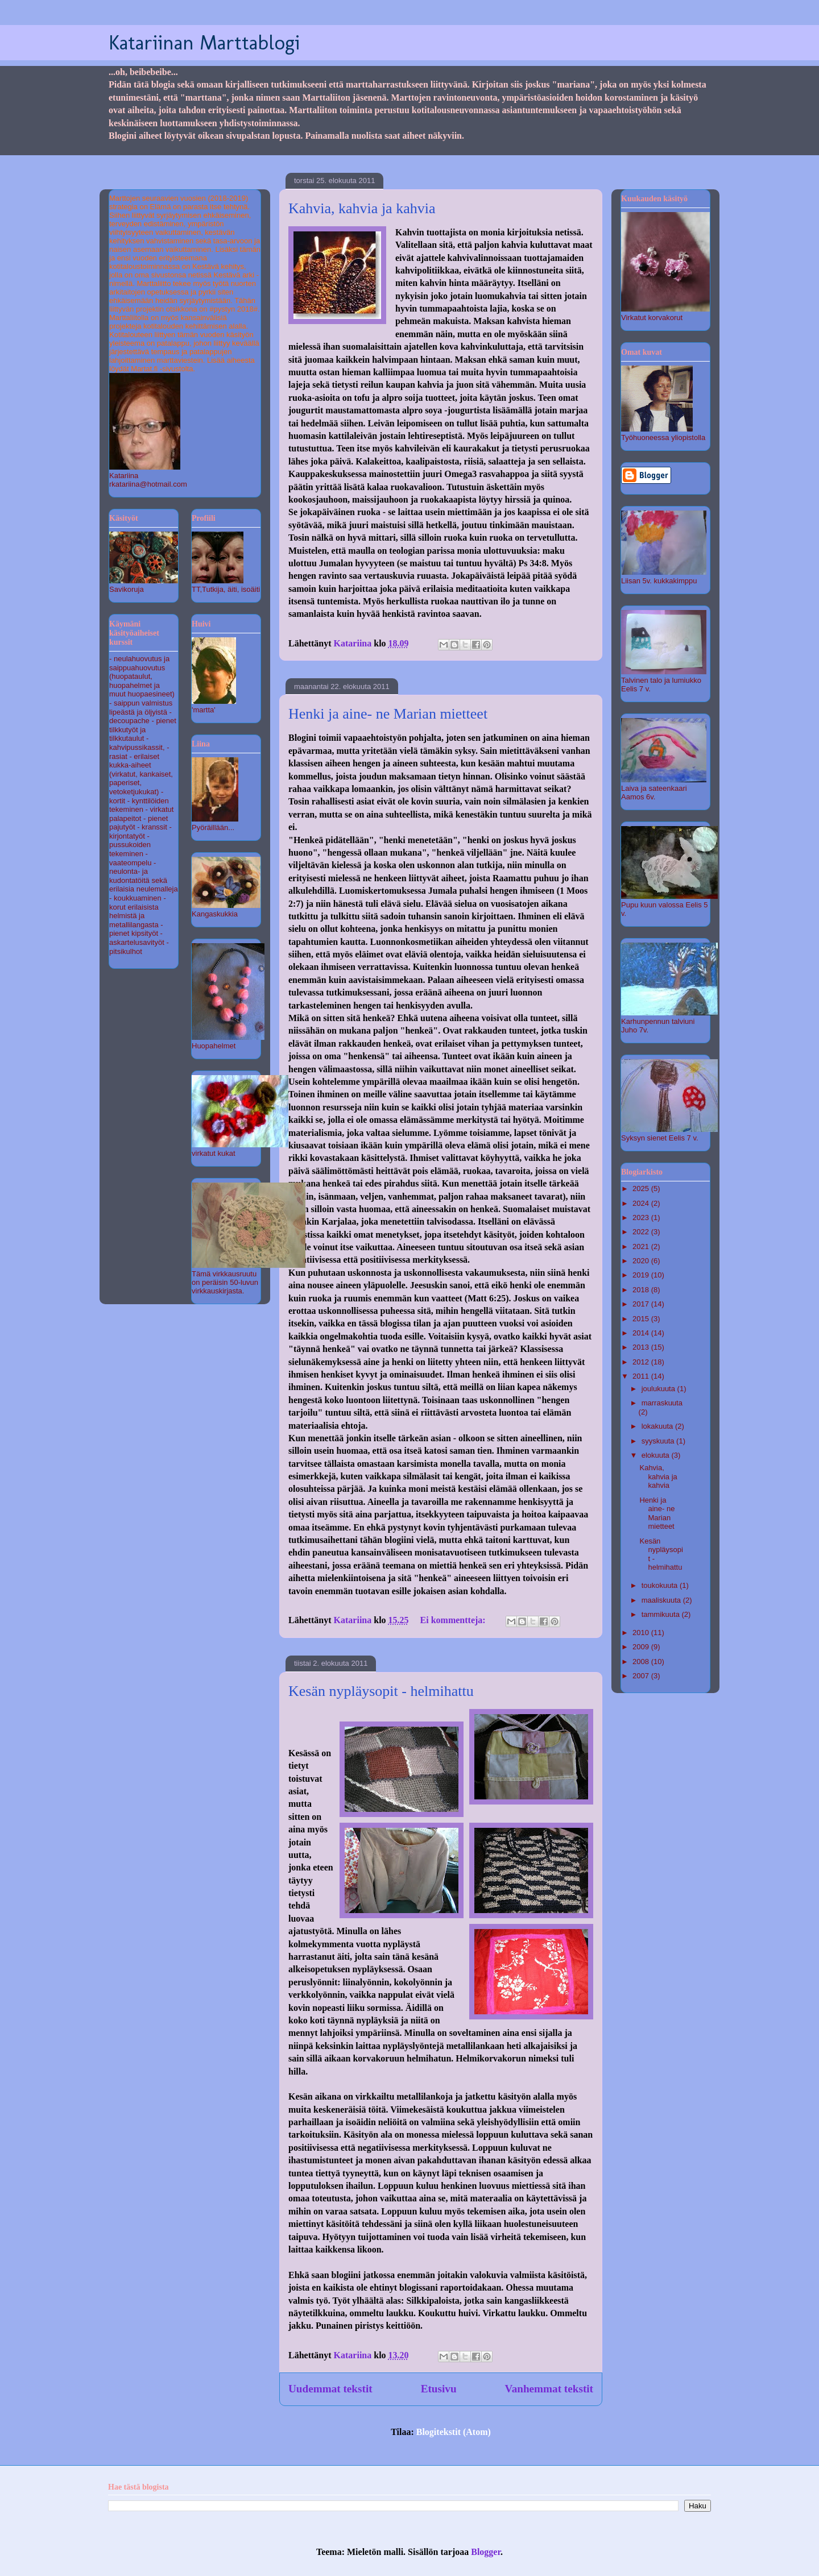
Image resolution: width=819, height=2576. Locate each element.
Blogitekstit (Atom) (453, 2432)
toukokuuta (661, 1585)
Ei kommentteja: (454, 1620)
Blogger (485, 2552)
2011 (641, 1376)
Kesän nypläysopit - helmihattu (381, 1691)
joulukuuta (659, 1388)
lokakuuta (658, 1426)
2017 (641, 1304)
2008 (641, 1661)
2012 (641, 1362)
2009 (641, 1646)
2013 (641, 1347)
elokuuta (657, 1455)
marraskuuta (662, 1403)
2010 (641, 1632)
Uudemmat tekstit (330, 2389)
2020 (641, 1260)
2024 (641, 1203)
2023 (641, 1217)
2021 (641, 1246)
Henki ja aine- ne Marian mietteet (387, 714)
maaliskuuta (662, 1600)
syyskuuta (659, 1441)
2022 (641, 1231)
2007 (641, 1675)
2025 (641, 1188)
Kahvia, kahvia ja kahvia (361, 208)
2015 (641, 1318)
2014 (641, 1333)
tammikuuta (662, 1614)
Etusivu (439, 2389)
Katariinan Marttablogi (204, 42)
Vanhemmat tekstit (549, 2389)
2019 (641, 1275)
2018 (641, 1289)
